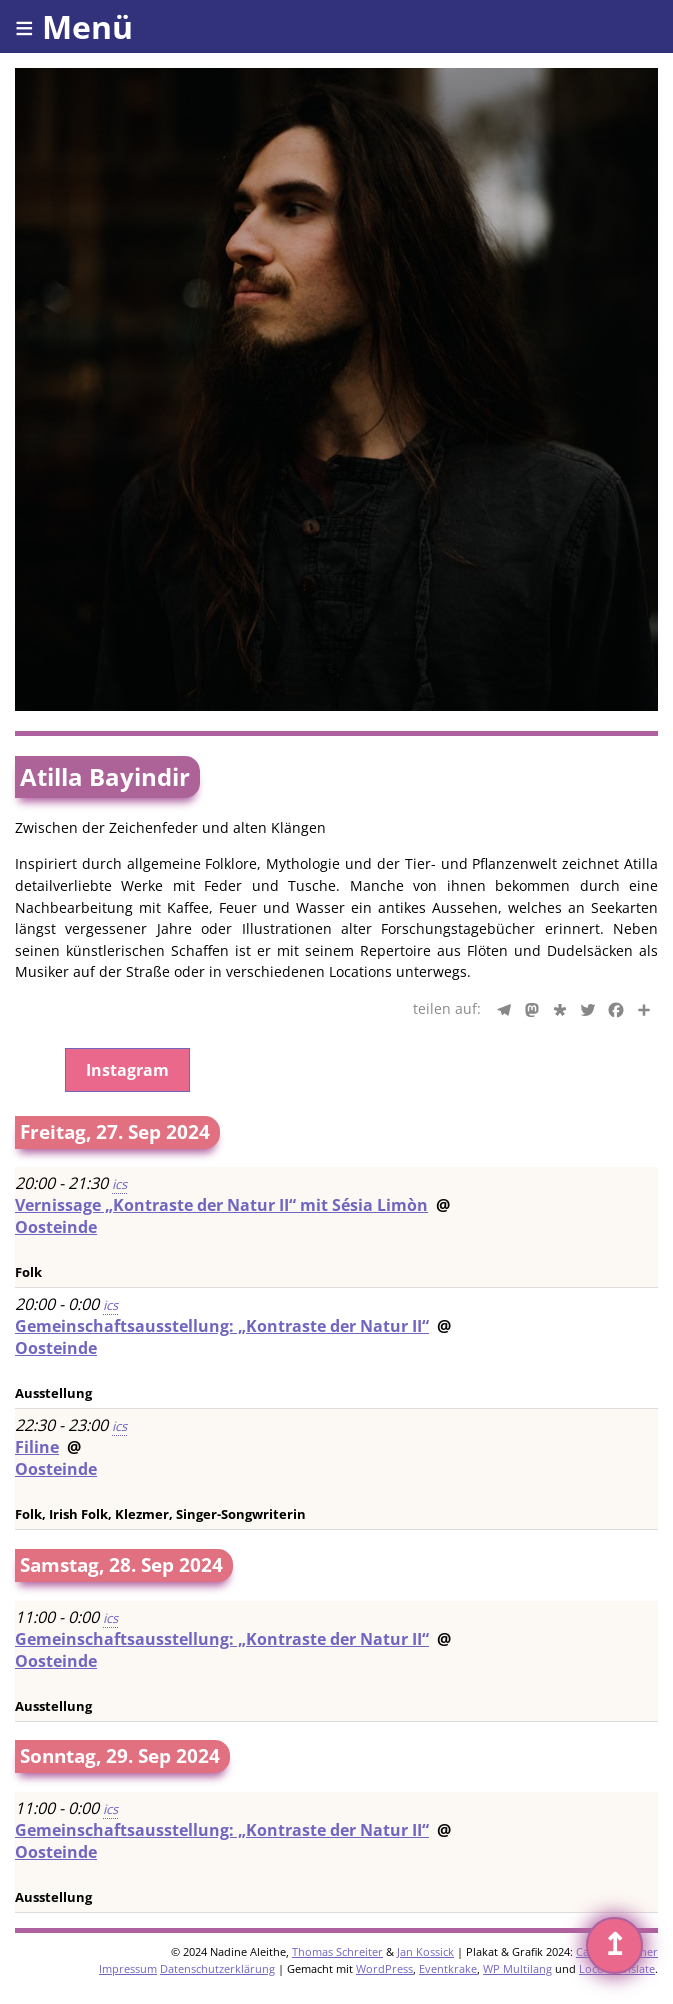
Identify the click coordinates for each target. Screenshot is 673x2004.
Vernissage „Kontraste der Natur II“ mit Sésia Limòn (221, 1205)
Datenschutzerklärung (217, 1968)
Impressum (128, 1968)
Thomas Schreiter (337, 1951)
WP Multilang (517, 1968)
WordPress (384, 1968)
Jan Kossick (425, 1951)
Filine (37, 1447)
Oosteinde (56, 1227)
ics (119, 1184)
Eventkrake (448, 1968)
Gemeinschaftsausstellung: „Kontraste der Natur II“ (222, 1326)
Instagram (127, 1070)
